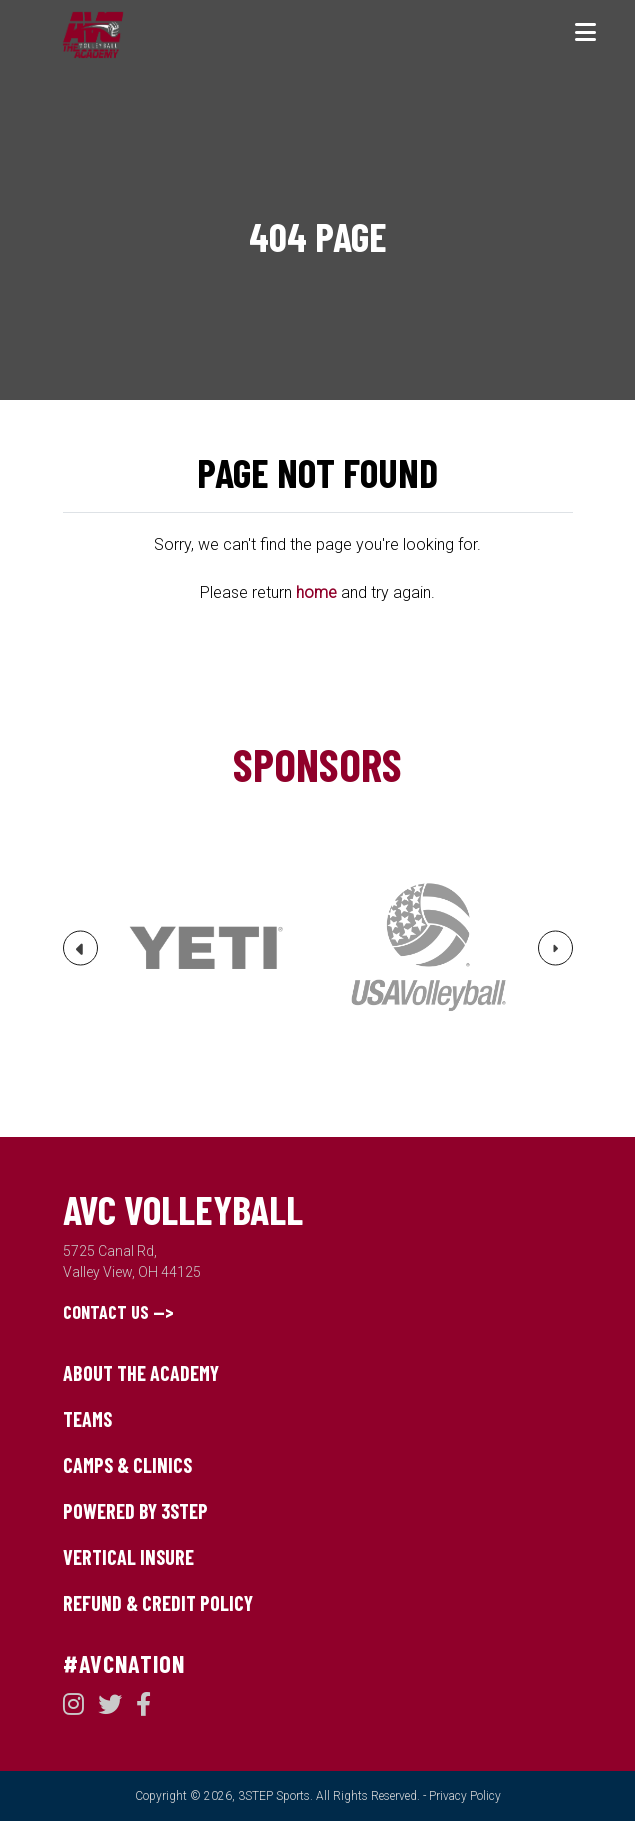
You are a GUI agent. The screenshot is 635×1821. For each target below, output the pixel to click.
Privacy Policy (465, 1796)
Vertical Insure (128, 1557)
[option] (206, 948)
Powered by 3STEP (135, 1511)
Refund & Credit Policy (158, 1603)
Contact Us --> (118, 1312)
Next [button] (556, 953)
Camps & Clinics (127, 1465)
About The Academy (141, 1373)
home (316, 592)
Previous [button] (81, 956)
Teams (87, 1419)
